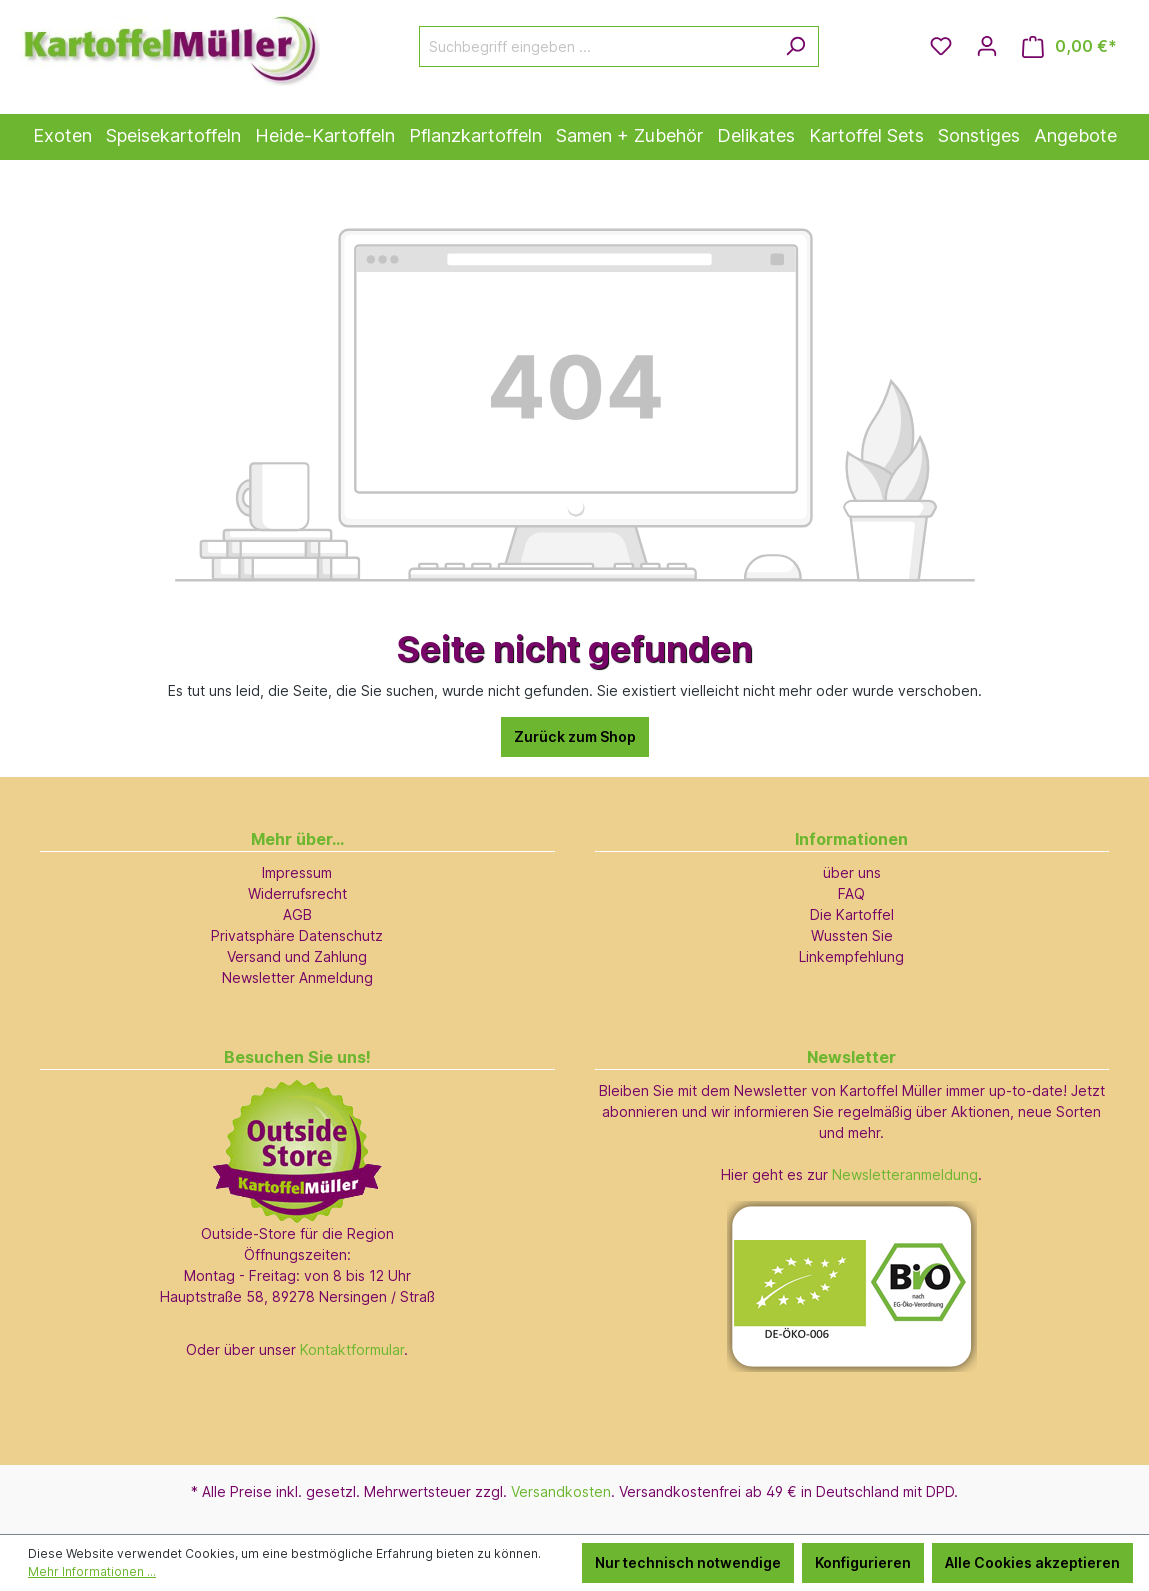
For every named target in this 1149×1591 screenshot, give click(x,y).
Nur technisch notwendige (688, 1562)
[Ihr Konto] (987, 46)
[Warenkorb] (1069, 46)
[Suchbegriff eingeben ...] (596, 46)
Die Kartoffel (852, 914)
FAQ (851, 893)
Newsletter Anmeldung (297, 977)
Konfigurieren (863, 1562)
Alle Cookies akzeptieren (1032, 1562)
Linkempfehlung (851, 956)
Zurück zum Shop (575, 736)
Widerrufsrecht (297, 893)
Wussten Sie (852, 935)
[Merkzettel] (941, 46)
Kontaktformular (352, 1349)
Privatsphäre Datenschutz (297, 935)
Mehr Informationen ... (92, 1571)
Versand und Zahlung (297, 956)
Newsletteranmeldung (905, 1174)
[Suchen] (795, 46)
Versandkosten (561, 1491)
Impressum (297, 872)
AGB (297, 914)
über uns (852, 872)
